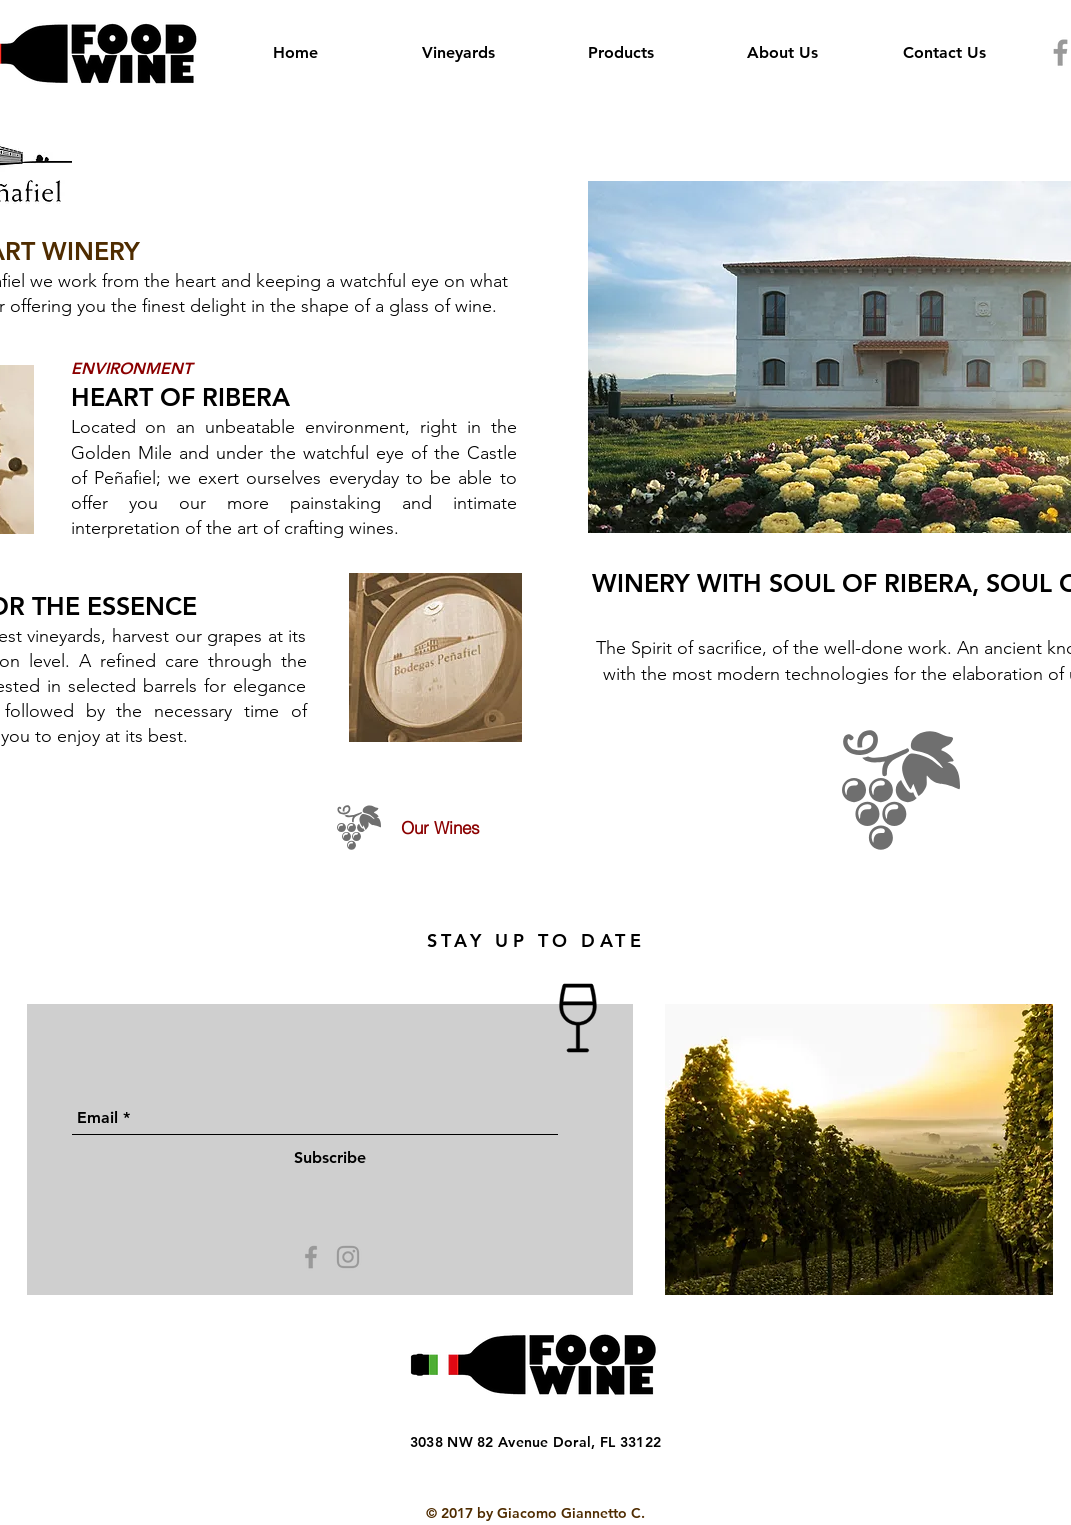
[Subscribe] (330, 1158)
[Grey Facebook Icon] (311, 1257)
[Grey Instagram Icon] (348, 1257)
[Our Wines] (411, 827)
